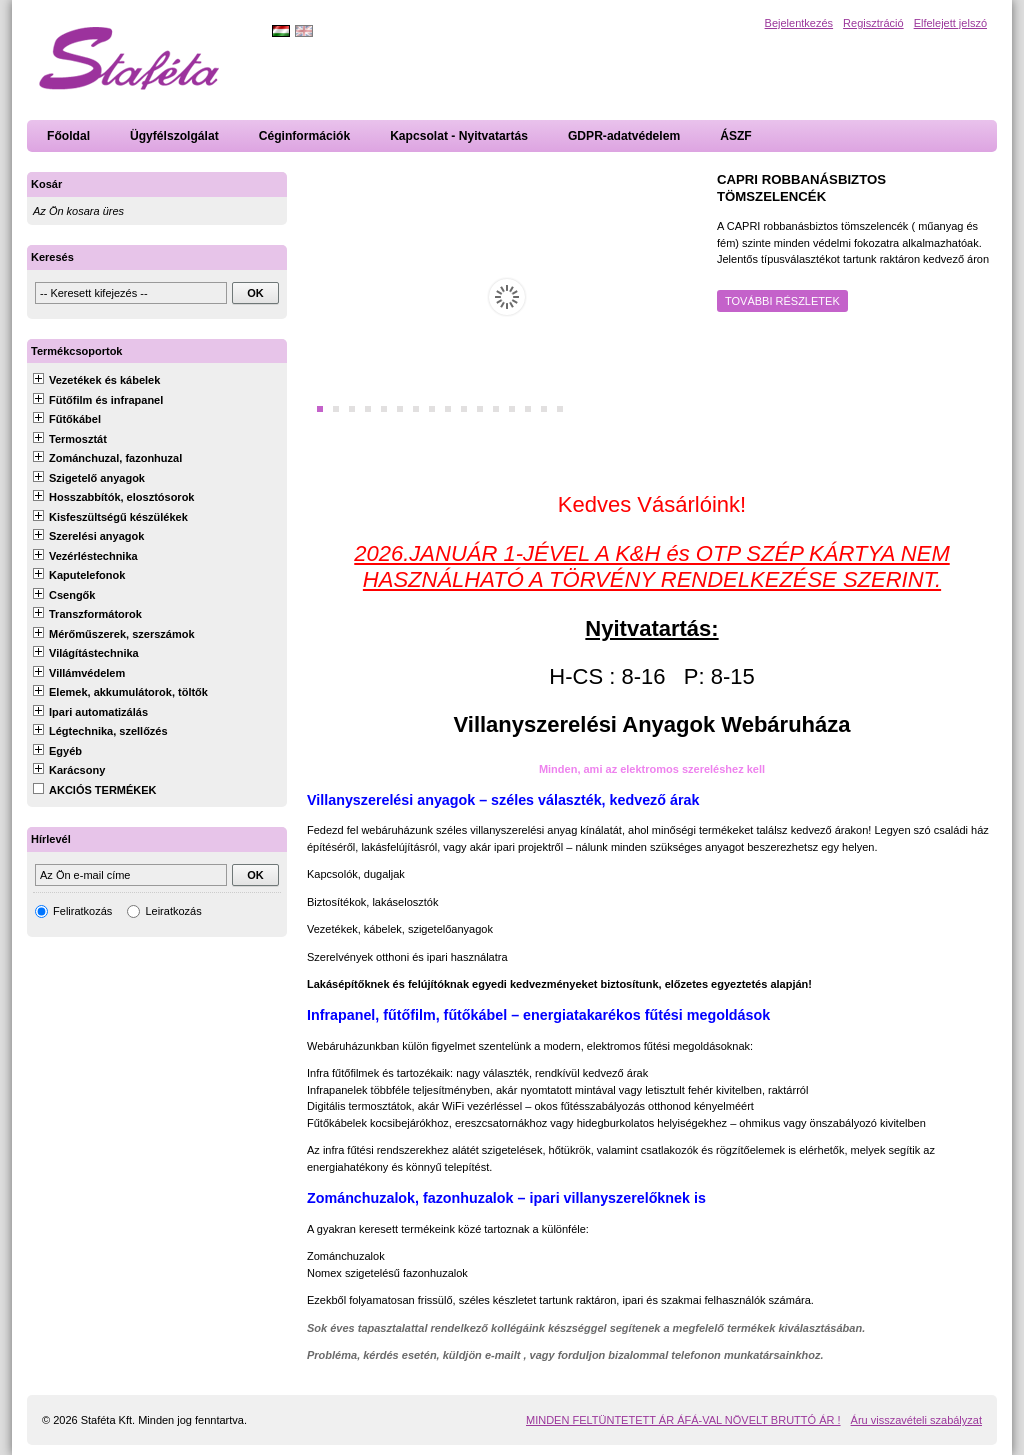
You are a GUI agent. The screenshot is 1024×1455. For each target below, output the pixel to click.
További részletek (782, 301)
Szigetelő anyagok (97, 478)
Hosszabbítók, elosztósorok (121, 497)
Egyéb (65, 751)
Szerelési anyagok (96, 536)
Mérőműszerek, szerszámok (122, 634)
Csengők (72, 595)
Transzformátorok (95, 614)
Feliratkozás (82, 911)
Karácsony (77, 770)
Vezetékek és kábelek (104, 380)
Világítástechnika (94, 653)
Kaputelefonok (87, 575)
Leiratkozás (173, 911)
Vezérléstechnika (93, 556)
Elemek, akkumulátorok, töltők (128, 692)
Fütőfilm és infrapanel (106, 400)
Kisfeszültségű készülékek (118, 517)
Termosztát (78, 439)
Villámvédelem (87, 673)
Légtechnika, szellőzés (108, 731)
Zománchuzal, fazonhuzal (115, 458)
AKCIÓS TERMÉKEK (103, 790)
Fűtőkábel (75, 419)
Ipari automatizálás (98, 712)
